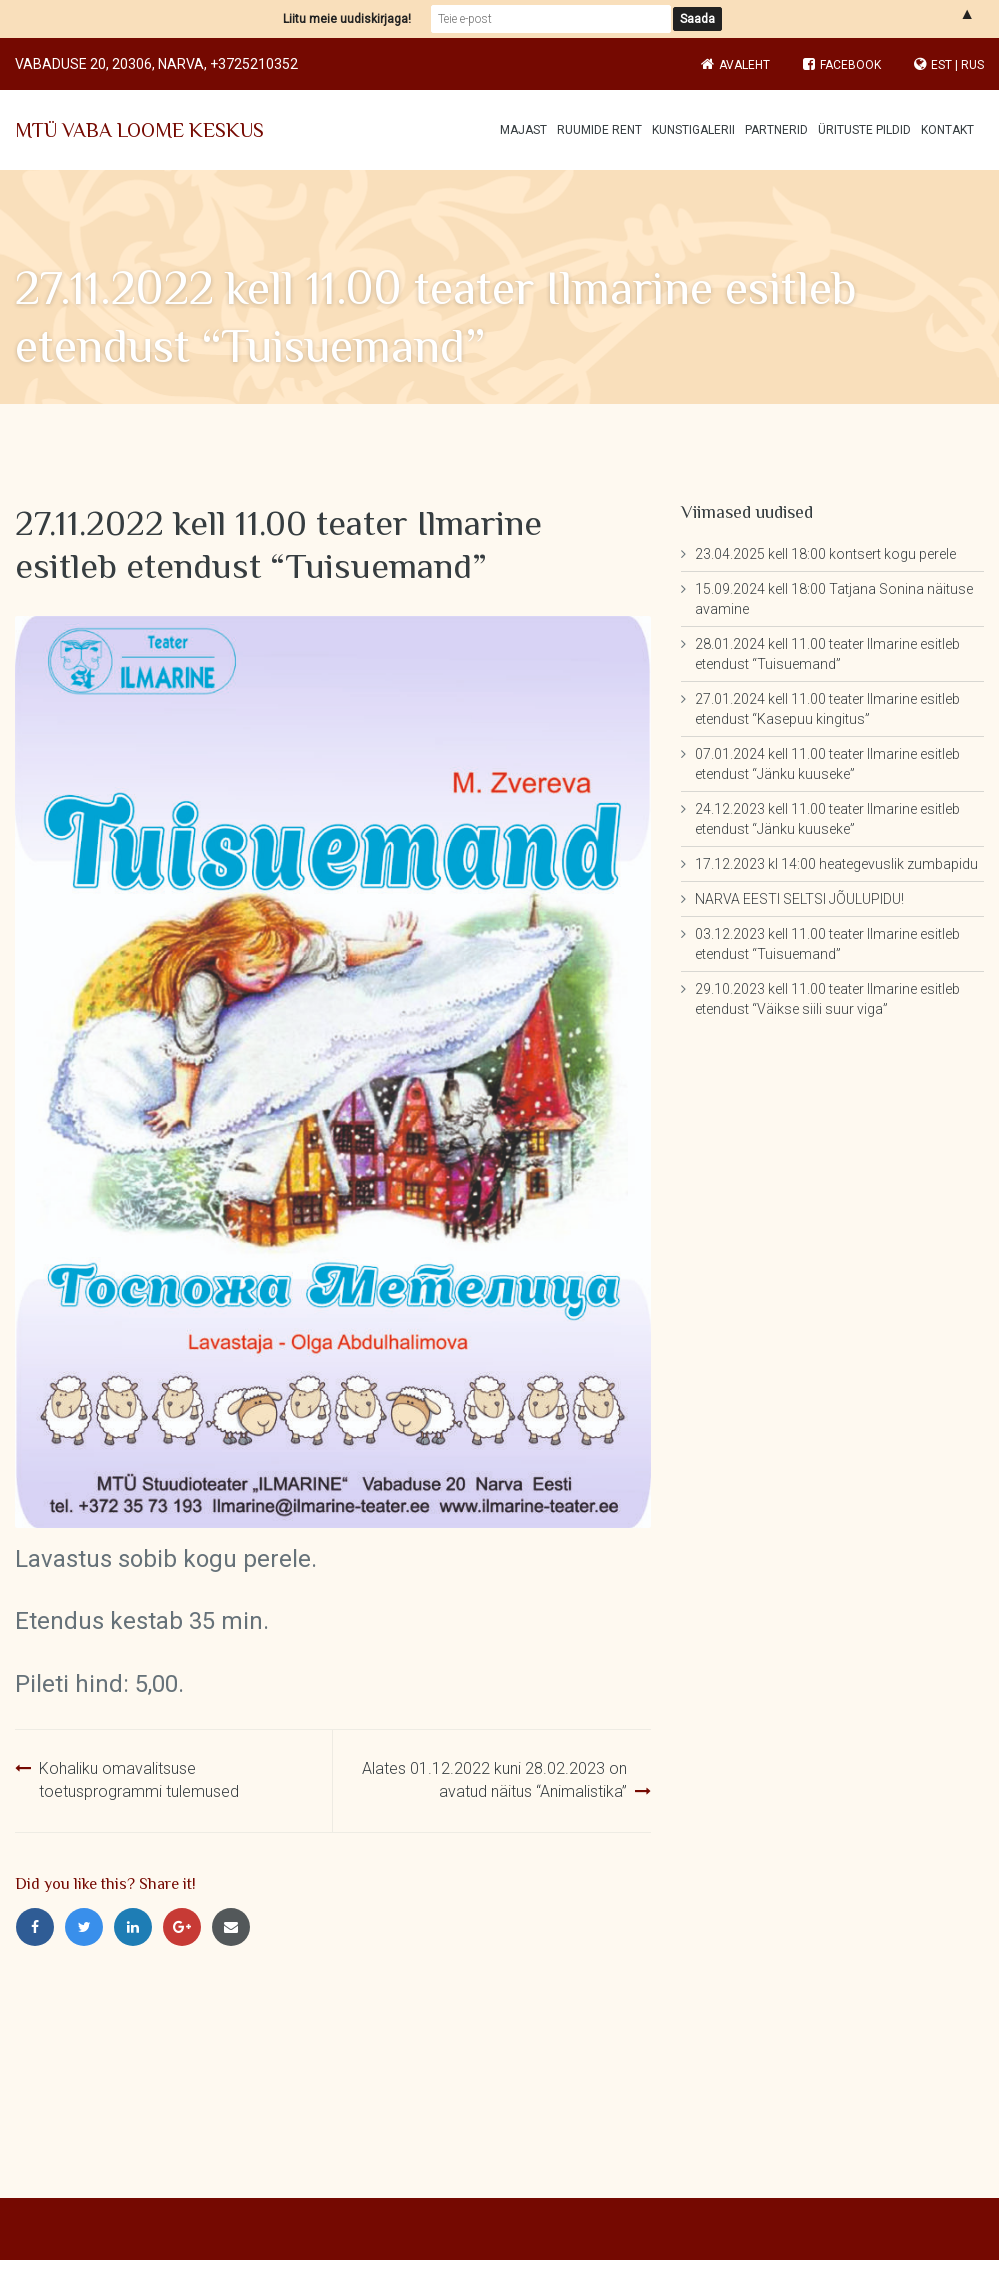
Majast (523, 130)
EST (941, 65)
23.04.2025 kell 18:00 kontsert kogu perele (825, 554)
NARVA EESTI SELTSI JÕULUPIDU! (799, 899)
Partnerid (776, 130)
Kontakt (947, 130)
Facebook (842, 65)
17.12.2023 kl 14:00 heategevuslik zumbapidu (836, 864)
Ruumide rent (599, 130)
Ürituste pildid (864, 130)
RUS (972, 65)
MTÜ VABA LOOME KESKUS (139, 130)
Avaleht (744, 65)
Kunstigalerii (693, 130)
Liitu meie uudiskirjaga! (347, 19)
